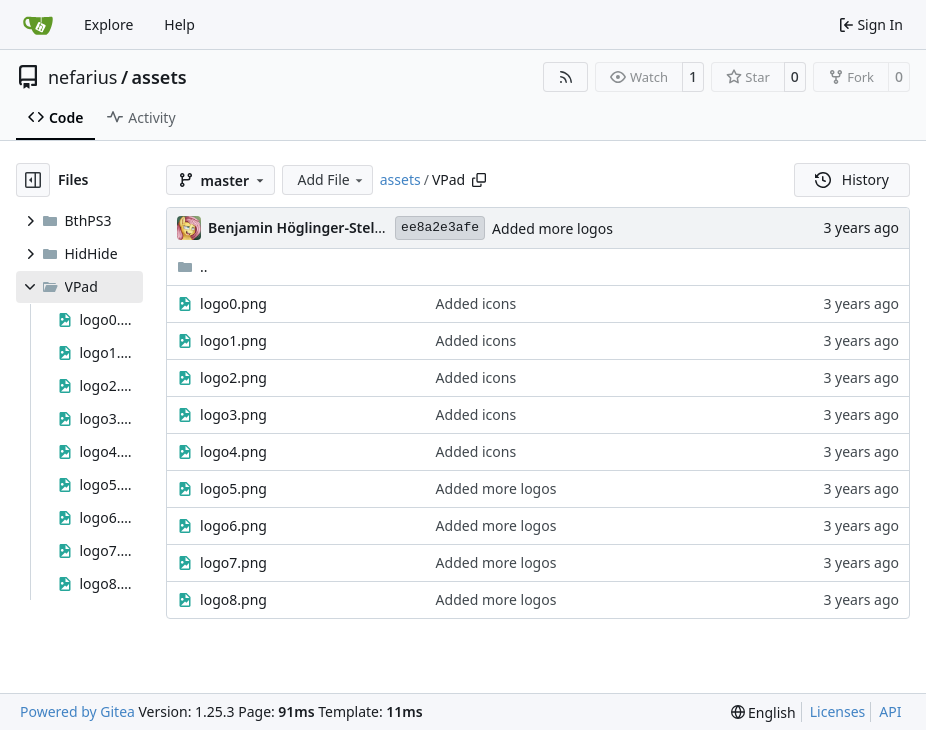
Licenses (838, 711)
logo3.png (233, 414)
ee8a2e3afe (440, 227)
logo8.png (233, 599)
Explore (108, 24)
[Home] (38, 25)
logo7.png (233, 562)
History (852, 179)
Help (179, 24)
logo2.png (233, 377)
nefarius (82, 77)
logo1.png (233, 340)
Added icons (476, 303)
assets (159, 77)
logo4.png (233, 451)
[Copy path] (479, 180)
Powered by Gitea (77, 711)
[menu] (763, 712)
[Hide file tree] (33, 180)
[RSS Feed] (566, 77)
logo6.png (233, 525)
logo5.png (233, 488)
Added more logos (552, 228)
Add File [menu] (332, 179)
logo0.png (233, 303)
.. (192, 266)
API (890, 711)
